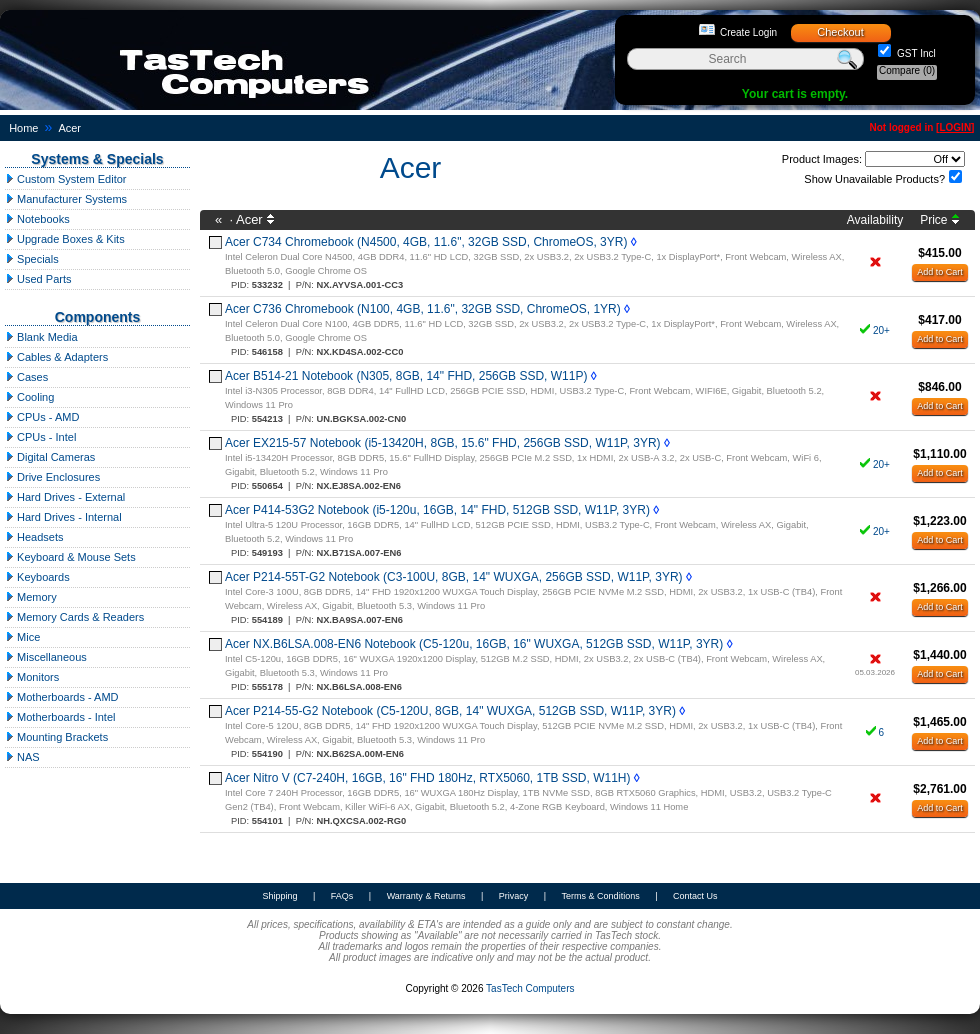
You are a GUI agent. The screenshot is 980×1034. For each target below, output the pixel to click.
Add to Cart (940, 272)
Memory (31, 597)
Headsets (34, 537)
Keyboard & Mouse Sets (70, 557)
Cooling (29, 397)
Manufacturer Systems (66, 199)
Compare (907, 70)
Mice (22, 637)
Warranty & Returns (426, 896)
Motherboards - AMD (62, 697)
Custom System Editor (65, 179)
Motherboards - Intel (60, 717)
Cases (26, 377)
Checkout (840, 32)
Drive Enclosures (52, 477)
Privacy (514, 896)
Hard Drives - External (65, 497)
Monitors (32, 677)
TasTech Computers (530, 988)
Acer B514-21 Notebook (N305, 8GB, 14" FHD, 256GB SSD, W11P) (406, 376)
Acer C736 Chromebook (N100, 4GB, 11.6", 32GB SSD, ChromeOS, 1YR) (423, 309)
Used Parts (38, 279)
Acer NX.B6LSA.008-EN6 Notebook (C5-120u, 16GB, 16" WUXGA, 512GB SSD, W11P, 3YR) (474, 644)
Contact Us (695, 896)
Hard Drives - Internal (63, 517)
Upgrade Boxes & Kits (65, 239)
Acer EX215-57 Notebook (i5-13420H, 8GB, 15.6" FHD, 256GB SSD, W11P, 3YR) (443, 443)
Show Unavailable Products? (874, 179)
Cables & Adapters (56, 357)
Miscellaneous (46, 657)
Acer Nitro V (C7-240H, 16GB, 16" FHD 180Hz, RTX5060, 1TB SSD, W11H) (428, 778)
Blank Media (41, 337)
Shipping (279, 896)
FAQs (342, 896)
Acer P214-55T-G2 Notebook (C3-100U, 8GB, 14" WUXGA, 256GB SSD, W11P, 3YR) (454, 577)
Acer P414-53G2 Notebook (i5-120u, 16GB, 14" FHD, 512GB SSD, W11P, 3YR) (437, 510)
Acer (69, 128)
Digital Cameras (50, 457)
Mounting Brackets (56, 737)
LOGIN (955, 127)
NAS (22, 757)
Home (23, 128)
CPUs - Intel (40, 437)
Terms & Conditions (601, 896)
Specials (32, 259)
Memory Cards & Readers (74, 617)
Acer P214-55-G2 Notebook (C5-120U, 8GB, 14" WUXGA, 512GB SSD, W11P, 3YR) (450, 711)
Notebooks (37, 219)
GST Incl (915, 53)
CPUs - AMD (42, 417)
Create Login (748, 32)
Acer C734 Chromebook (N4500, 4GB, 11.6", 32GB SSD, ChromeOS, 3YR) (426, 242)
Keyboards (37, 577)
